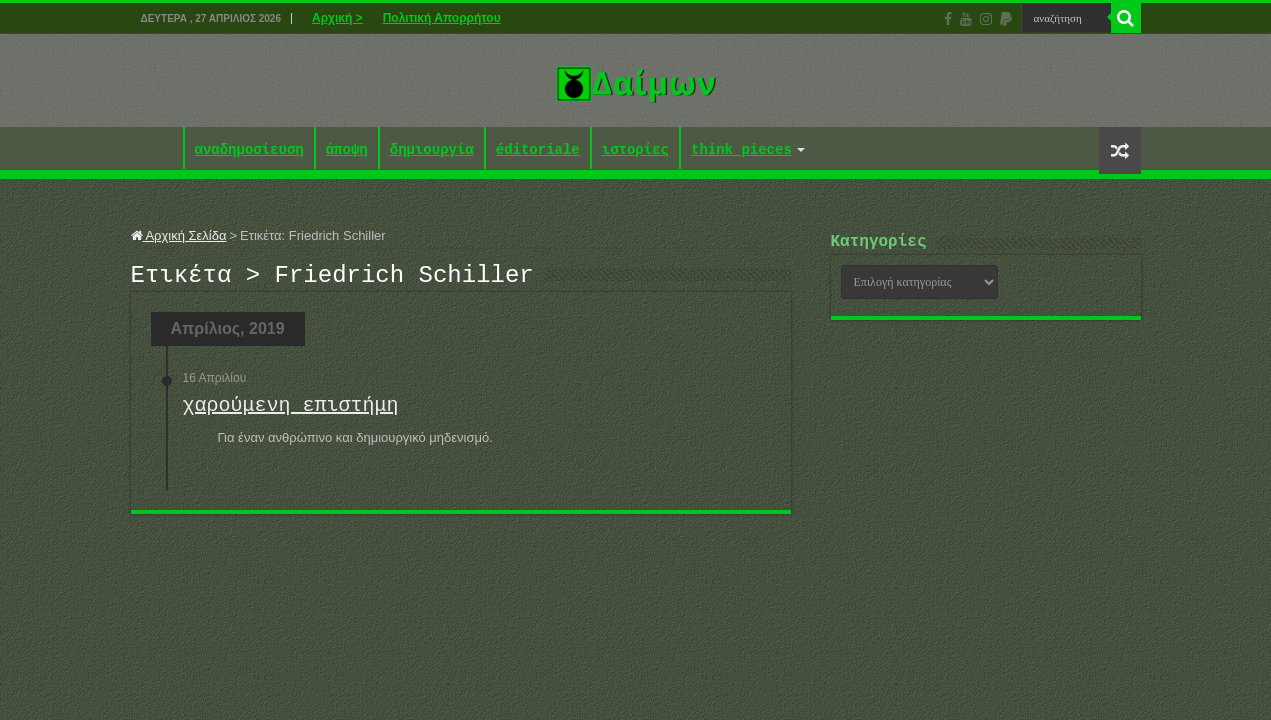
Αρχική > (337, 18)
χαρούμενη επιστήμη (291, 411)
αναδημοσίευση (249, 150)
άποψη (347, 150)
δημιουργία (432, 150)
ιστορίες (635, 150)
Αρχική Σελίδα (179, 235)
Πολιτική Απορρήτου (442, 18)
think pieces (741, 150)
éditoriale (538, 150)
